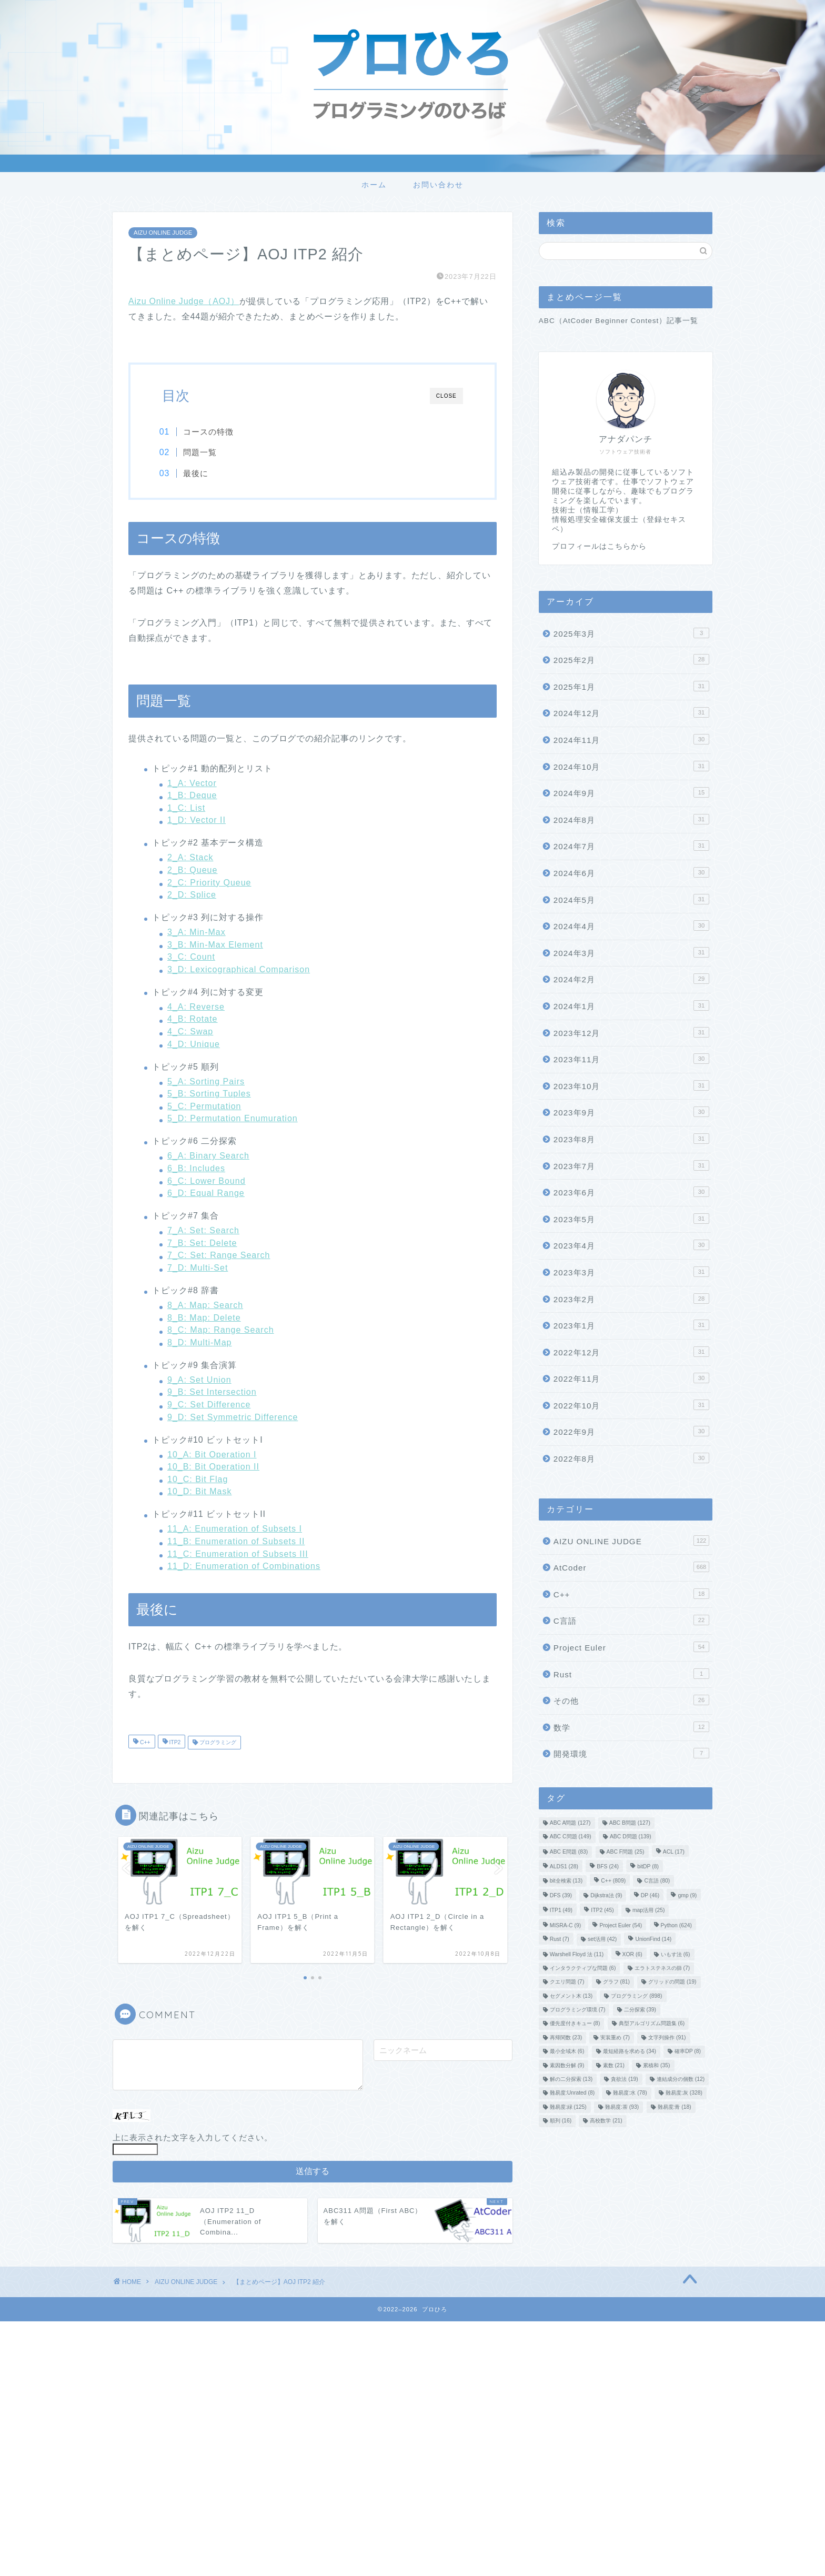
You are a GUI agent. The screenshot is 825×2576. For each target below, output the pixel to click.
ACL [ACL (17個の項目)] (674, 1852)
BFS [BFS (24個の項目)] (608, 1867)
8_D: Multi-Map (199, 1343)
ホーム (374, 184)
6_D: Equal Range (206, 1193)
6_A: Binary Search (208, 1156)
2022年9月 (631, 1431)
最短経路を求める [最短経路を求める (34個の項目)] (629, 2052)
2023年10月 (631, 1085)
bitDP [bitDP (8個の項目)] (648, 1867)
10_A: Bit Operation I (212, 1455)
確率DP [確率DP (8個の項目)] (688, 2052)
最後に (199, 473)
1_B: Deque (192, 795)
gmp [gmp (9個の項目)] (687, 1895)
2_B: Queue (192, 870)
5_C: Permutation (204, 1106)
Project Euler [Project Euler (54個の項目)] (620, 1925)
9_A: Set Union (199, 1380)
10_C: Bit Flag (197, 1479)
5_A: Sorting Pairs (206, 1082)
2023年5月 (631, 1218)
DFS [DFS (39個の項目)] (561, 1895)
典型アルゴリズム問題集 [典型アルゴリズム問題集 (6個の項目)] (652, 2024)
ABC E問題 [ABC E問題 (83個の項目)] (569, 1852)
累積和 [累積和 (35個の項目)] (656, 2065)
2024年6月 (631, 872)
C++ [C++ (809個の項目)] (613, 1881)
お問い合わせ (438, 184)
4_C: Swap (190, 1032)
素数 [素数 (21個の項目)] (614, 2065)
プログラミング (217, 1743)
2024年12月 (631, 712)
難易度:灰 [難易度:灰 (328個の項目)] (684, 2093)
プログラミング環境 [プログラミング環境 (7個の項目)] (578, 2009)
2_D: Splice (191, 895)
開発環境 (631, 1753)
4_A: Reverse (196, 1007)
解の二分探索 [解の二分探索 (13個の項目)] (571, 2079)
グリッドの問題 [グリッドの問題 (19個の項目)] (672, 1982)
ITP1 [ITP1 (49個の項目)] (561, 1911)
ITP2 (174, 1743)
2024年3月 (631, 952)
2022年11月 (631, 1378)
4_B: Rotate (192, 1019)
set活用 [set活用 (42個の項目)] (602, 1940)
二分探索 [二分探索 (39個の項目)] (640, 2009)
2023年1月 (631, 1325)
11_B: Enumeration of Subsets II (236, 1541)
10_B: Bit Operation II (213, 1467)
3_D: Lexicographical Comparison (238, 969)
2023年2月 (631, 1298)
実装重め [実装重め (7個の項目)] (615, 2037)
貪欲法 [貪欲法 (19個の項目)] (624, 2079)
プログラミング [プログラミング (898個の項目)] (636, 1996)
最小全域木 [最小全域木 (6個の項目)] (567, 2052)
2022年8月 (631, 1458)
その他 (631, 1700)
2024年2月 (631, 978)
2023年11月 (631, 1058)
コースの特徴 (211, 431)
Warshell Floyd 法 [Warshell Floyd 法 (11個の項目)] (577, 1954)
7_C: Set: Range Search (218, 1256)
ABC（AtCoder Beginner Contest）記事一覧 (619, 321)
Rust (631, 1673)
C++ (144, 1743)
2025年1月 (631, 686)
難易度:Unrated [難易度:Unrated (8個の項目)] (572, 2093)
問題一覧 (203, 452)
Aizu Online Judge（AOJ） (183, 301)
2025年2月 (631, 659)
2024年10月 (631, 766)
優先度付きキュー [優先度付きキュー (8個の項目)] (575, 2024)
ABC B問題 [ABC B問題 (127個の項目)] (629, 1823)
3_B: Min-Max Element (215, 945)
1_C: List (186, 808)
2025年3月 (631, 633)
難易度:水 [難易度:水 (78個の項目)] (630, 2093)
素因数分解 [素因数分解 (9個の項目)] (567, 2065)
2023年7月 (631, 1165)
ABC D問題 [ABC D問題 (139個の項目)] (630, 1837)
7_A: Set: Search (203, 1230)
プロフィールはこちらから (599, 546)
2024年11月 (631, 739)
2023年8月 (631, 1138)
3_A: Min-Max (196, 932)
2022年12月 (631, 1351)
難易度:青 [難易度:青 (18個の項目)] (674, 2107)
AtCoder (631, 1567)
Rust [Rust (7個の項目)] (559, 1940)
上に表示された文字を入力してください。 (193, 2138)
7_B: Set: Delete (202, 1243)
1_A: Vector (192, 783)
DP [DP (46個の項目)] (650, 1895)
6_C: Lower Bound (206, 1181)
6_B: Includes (196, 1168)
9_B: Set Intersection (212, 1392)
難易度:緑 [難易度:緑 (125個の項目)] (568, 2107)
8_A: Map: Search (205, 1305)
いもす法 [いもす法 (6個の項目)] (675, 1954)
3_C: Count (191, 957)
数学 (631, 1727)
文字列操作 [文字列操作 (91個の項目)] (667, 2037)
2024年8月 (631, 819)
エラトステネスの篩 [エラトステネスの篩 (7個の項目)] (662, 1968)
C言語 (631, 1620)
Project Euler (631, 1647)
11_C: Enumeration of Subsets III (237, 1554)
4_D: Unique (193, 1044)
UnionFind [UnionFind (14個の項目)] (653, 1940)
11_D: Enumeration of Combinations (243, 1566)
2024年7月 (631, 845)
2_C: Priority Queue (209, 883)
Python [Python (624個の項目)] (676, 1925)
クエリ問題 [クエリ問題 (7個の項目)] (567, 1982)
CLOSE (446, 396)
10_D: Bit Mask (199, 1492)
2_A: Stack (190, 858)
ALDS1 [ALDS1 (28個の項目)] (564, 1867)
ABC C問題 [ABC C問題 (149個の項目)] (570, 1837)
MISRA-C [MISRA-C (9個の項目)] (565, 1925)
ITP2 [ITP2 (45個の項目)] (602, 1911)
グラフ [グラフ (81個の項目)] (616, 1982)
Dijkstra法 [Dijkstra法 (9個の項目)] (606, 1895)
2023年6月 (631, 1191)
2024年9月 (631, 792)
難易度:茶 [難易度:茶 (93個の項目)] (622, 2107)
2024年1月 (631, 1005)
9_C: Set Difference (208, 1405)
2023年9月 (631, 1111)
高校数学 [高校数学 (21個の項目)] (606, 2121)
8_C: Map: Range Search (220, 1330)
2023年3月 (631, 1271)
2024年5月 (631, 899)
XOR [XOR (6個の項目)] (632, 1954)
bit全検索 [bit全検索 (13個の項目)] (566, 1881)
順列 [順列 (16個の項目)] (560, 2121)
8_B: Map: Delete (204, 1318)
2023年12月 (631, 1032)
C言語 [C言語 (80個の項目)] (657, 1881)
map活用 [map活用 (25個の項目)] (648, 1911)
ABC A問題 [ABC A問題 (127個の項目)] (570, 1823)
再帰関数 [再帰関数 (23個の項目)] (566, 2037)
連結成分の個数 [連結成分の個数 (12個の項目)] (681, 2079)
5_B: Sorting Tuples (209, 1094)
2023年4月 (631, 1245)
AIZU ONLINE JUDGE (163, 233)
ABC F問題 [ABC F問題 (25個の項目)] (626, 1852)
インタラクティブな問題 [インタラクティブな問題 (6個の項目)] (583, 1968)
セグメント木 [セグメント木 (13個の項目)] (571, 1996)
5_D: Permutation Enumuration (232, 1119)
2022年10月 (631, 1405)
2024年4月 (631, 925)
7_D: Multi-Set (197, 1268)
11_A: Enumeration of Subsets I (234, 1529)
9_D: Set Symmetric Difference (232, 1417)
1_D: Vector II (196, 821)
